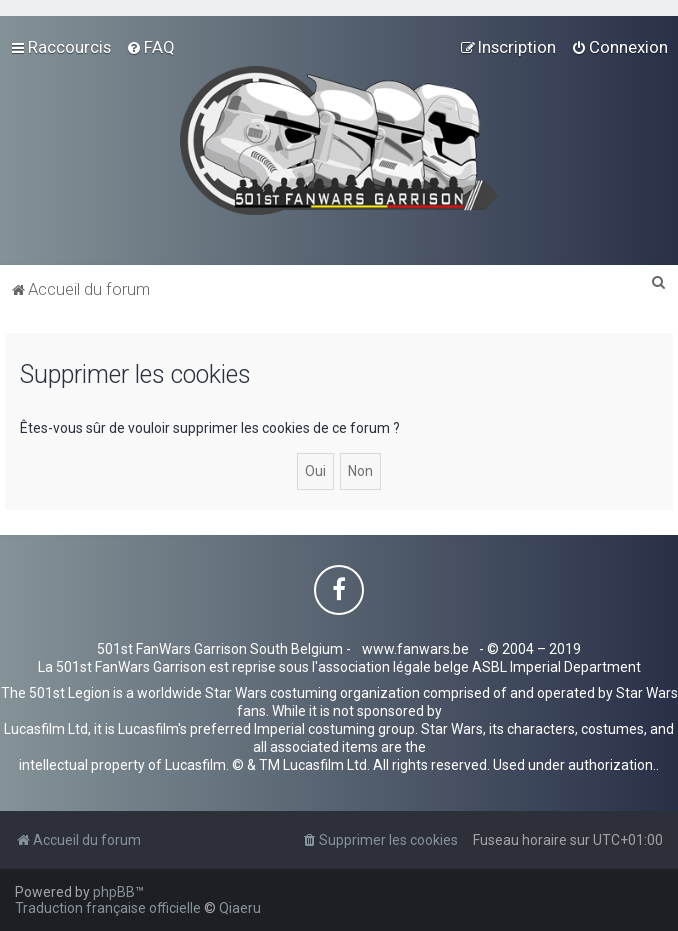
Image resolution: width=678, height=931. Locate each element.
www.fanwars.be (415, 649)
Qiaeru (240, 908)
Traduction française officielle (108, 908)
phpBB (114, 892)
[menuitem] (150, 47)
